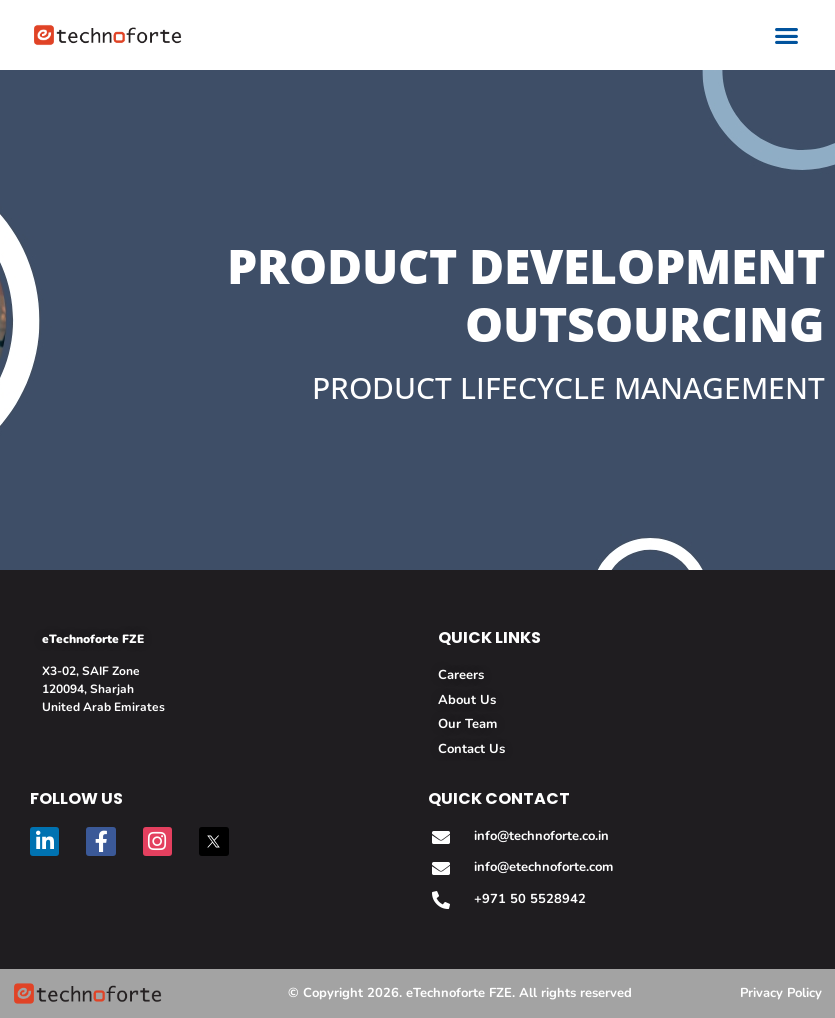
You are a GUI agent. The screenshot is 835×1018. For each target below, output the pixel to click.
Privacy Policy (781, 993)
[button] (787, 35)
